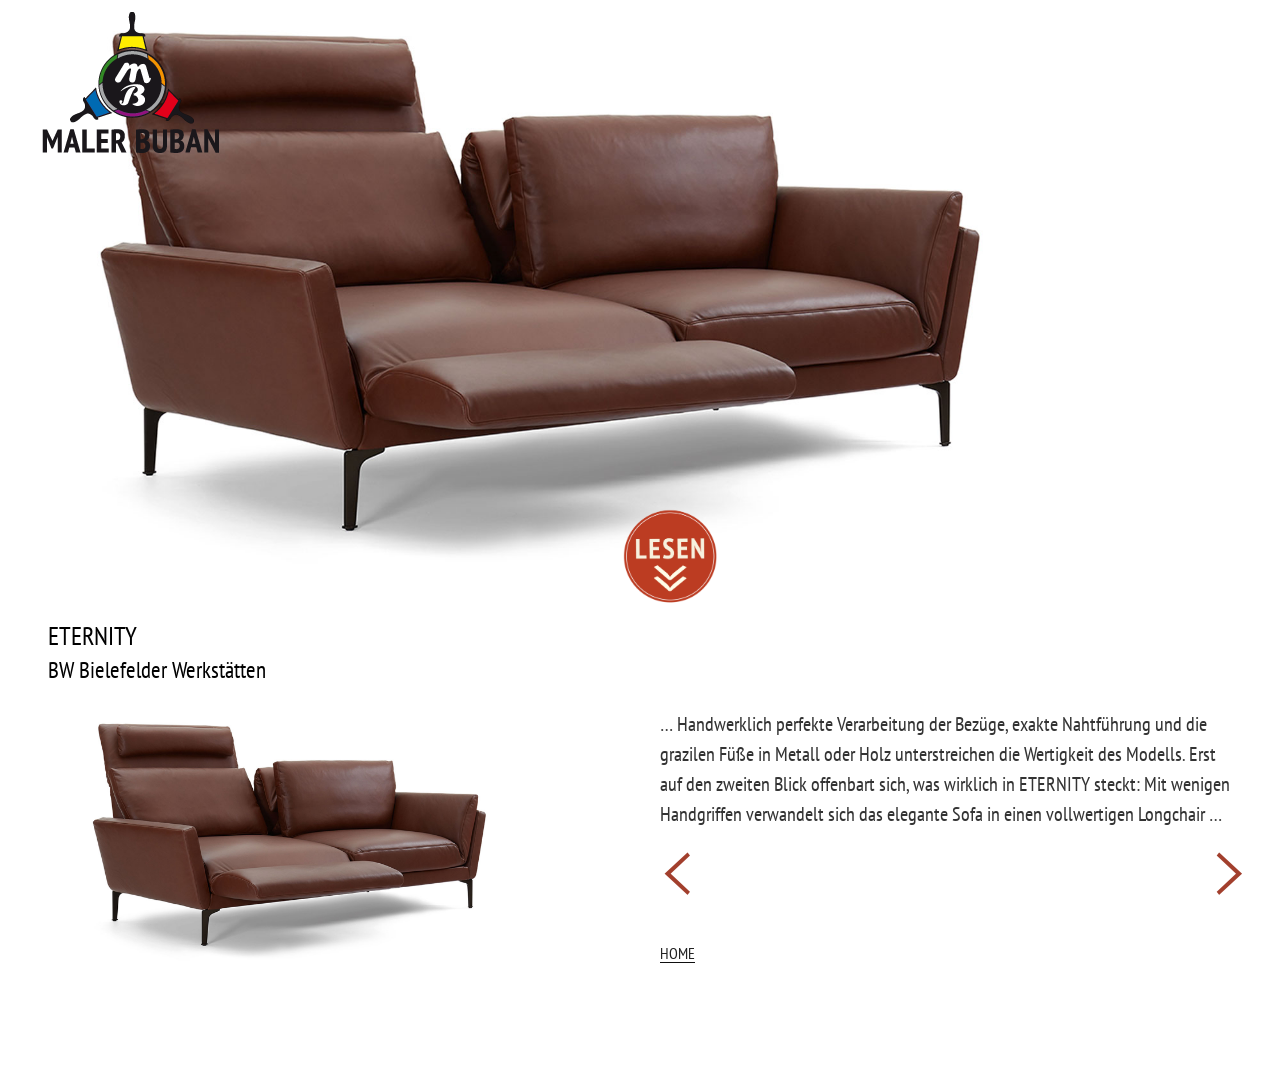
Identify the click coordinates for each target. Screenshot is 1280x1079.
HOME (677, 953)
